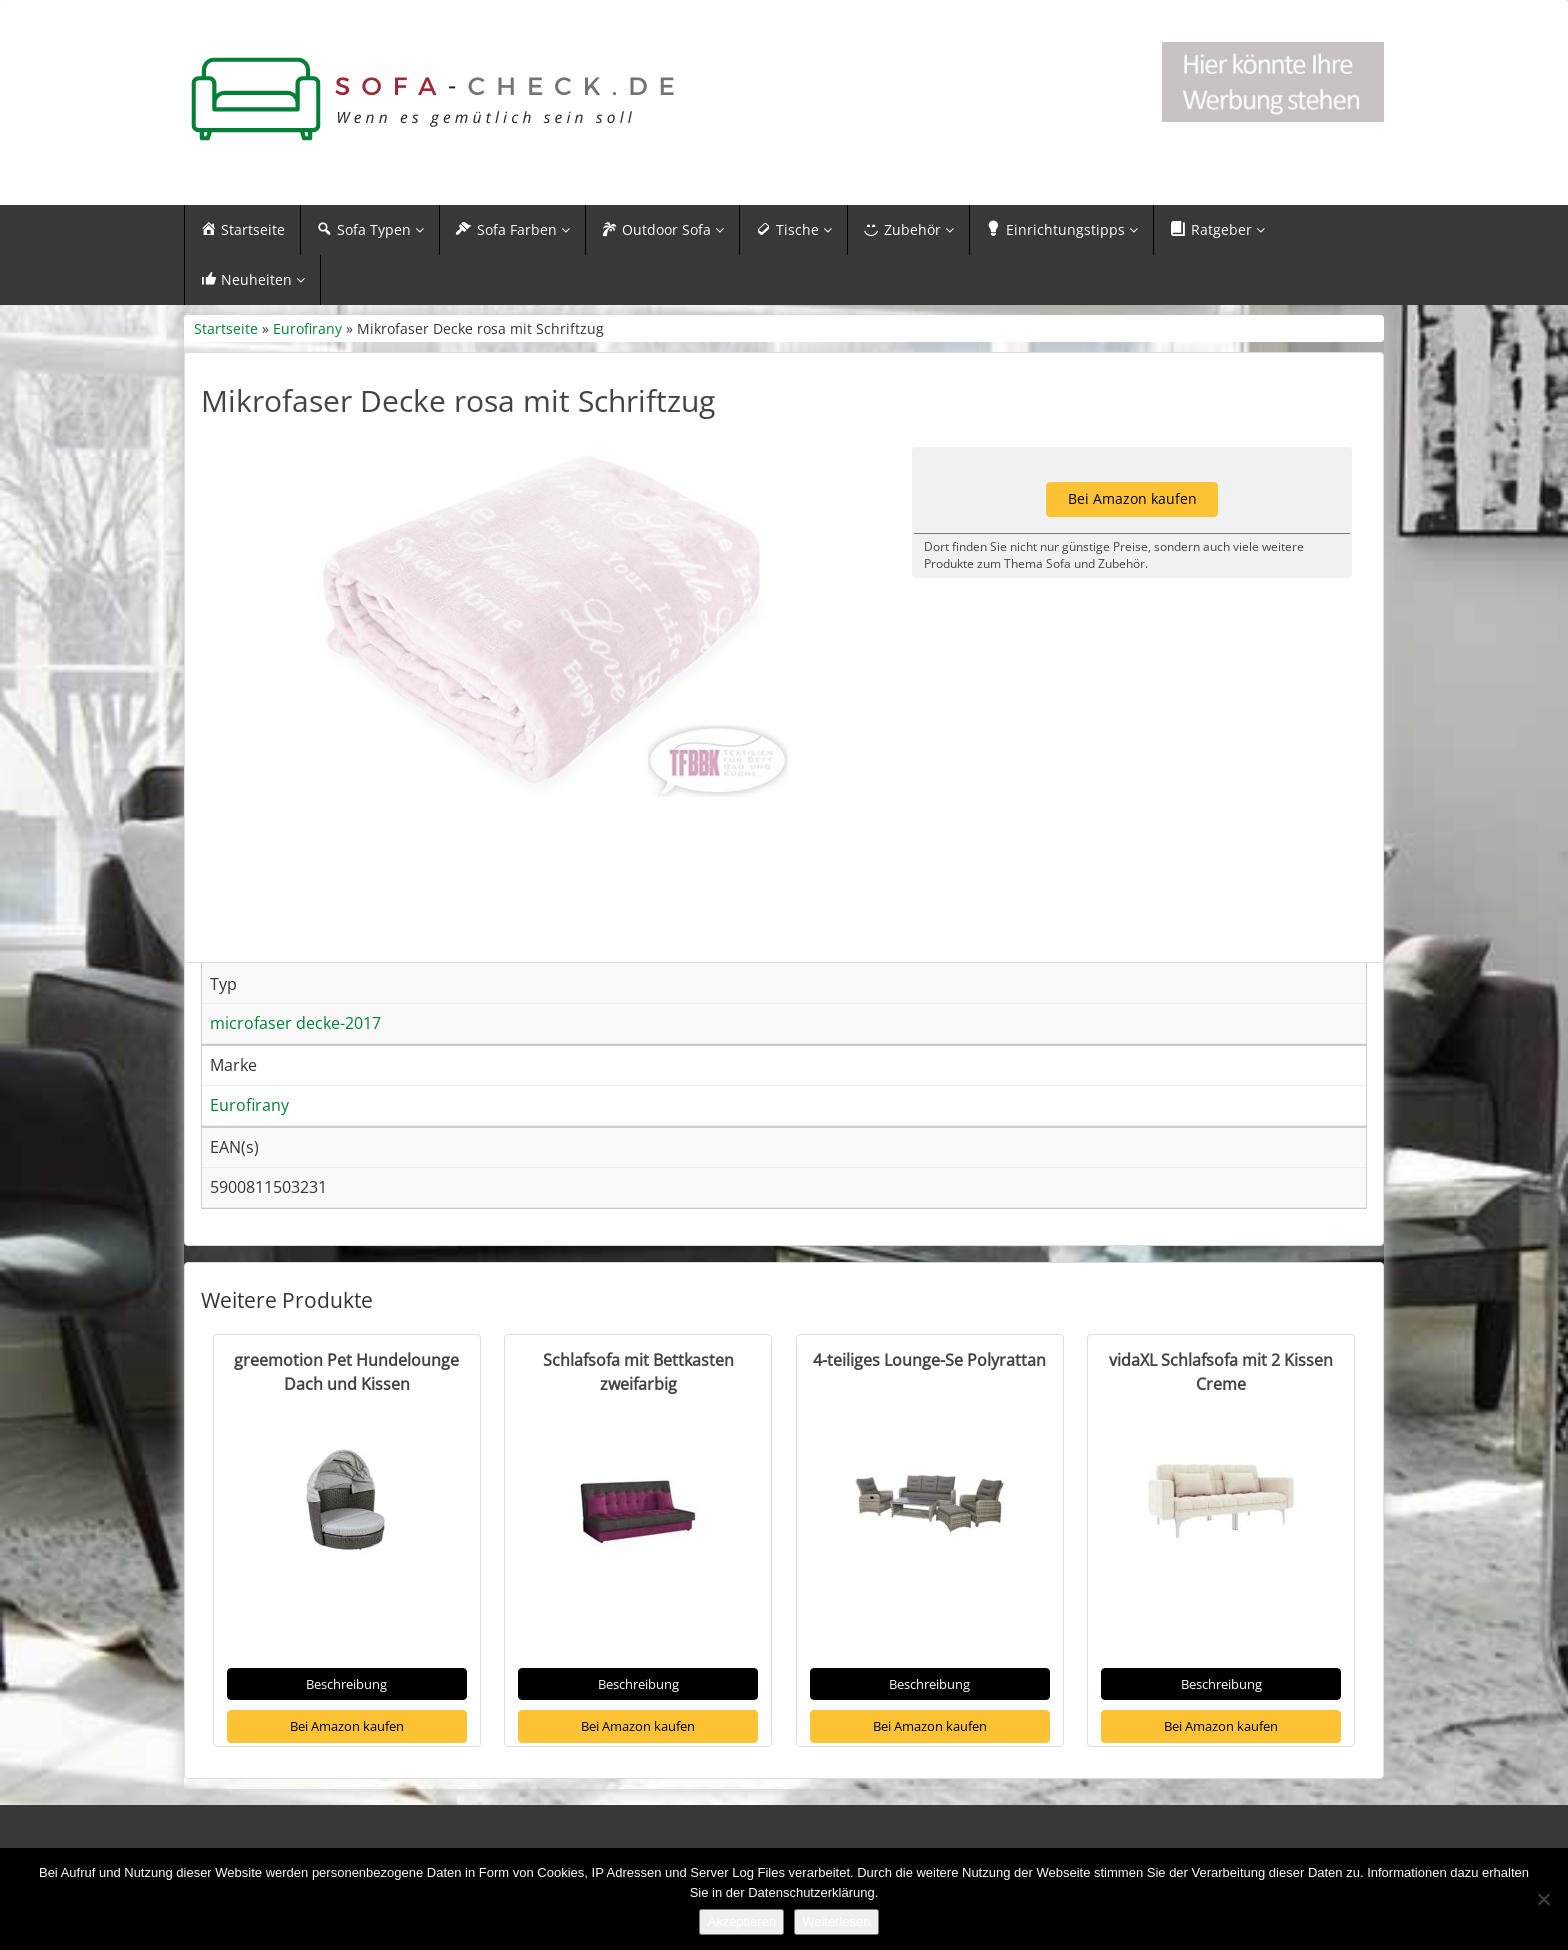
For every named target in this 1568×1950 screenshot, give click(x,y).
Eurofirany (307, 328)
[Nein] (1543, 1899)
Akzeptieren (741, 1921)
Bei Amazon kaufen (347, 1774)
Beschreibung (346, 1732)
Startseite (226, 328)
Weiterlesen (836, 1921)
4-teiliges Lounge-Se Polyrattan (929, 1408)
